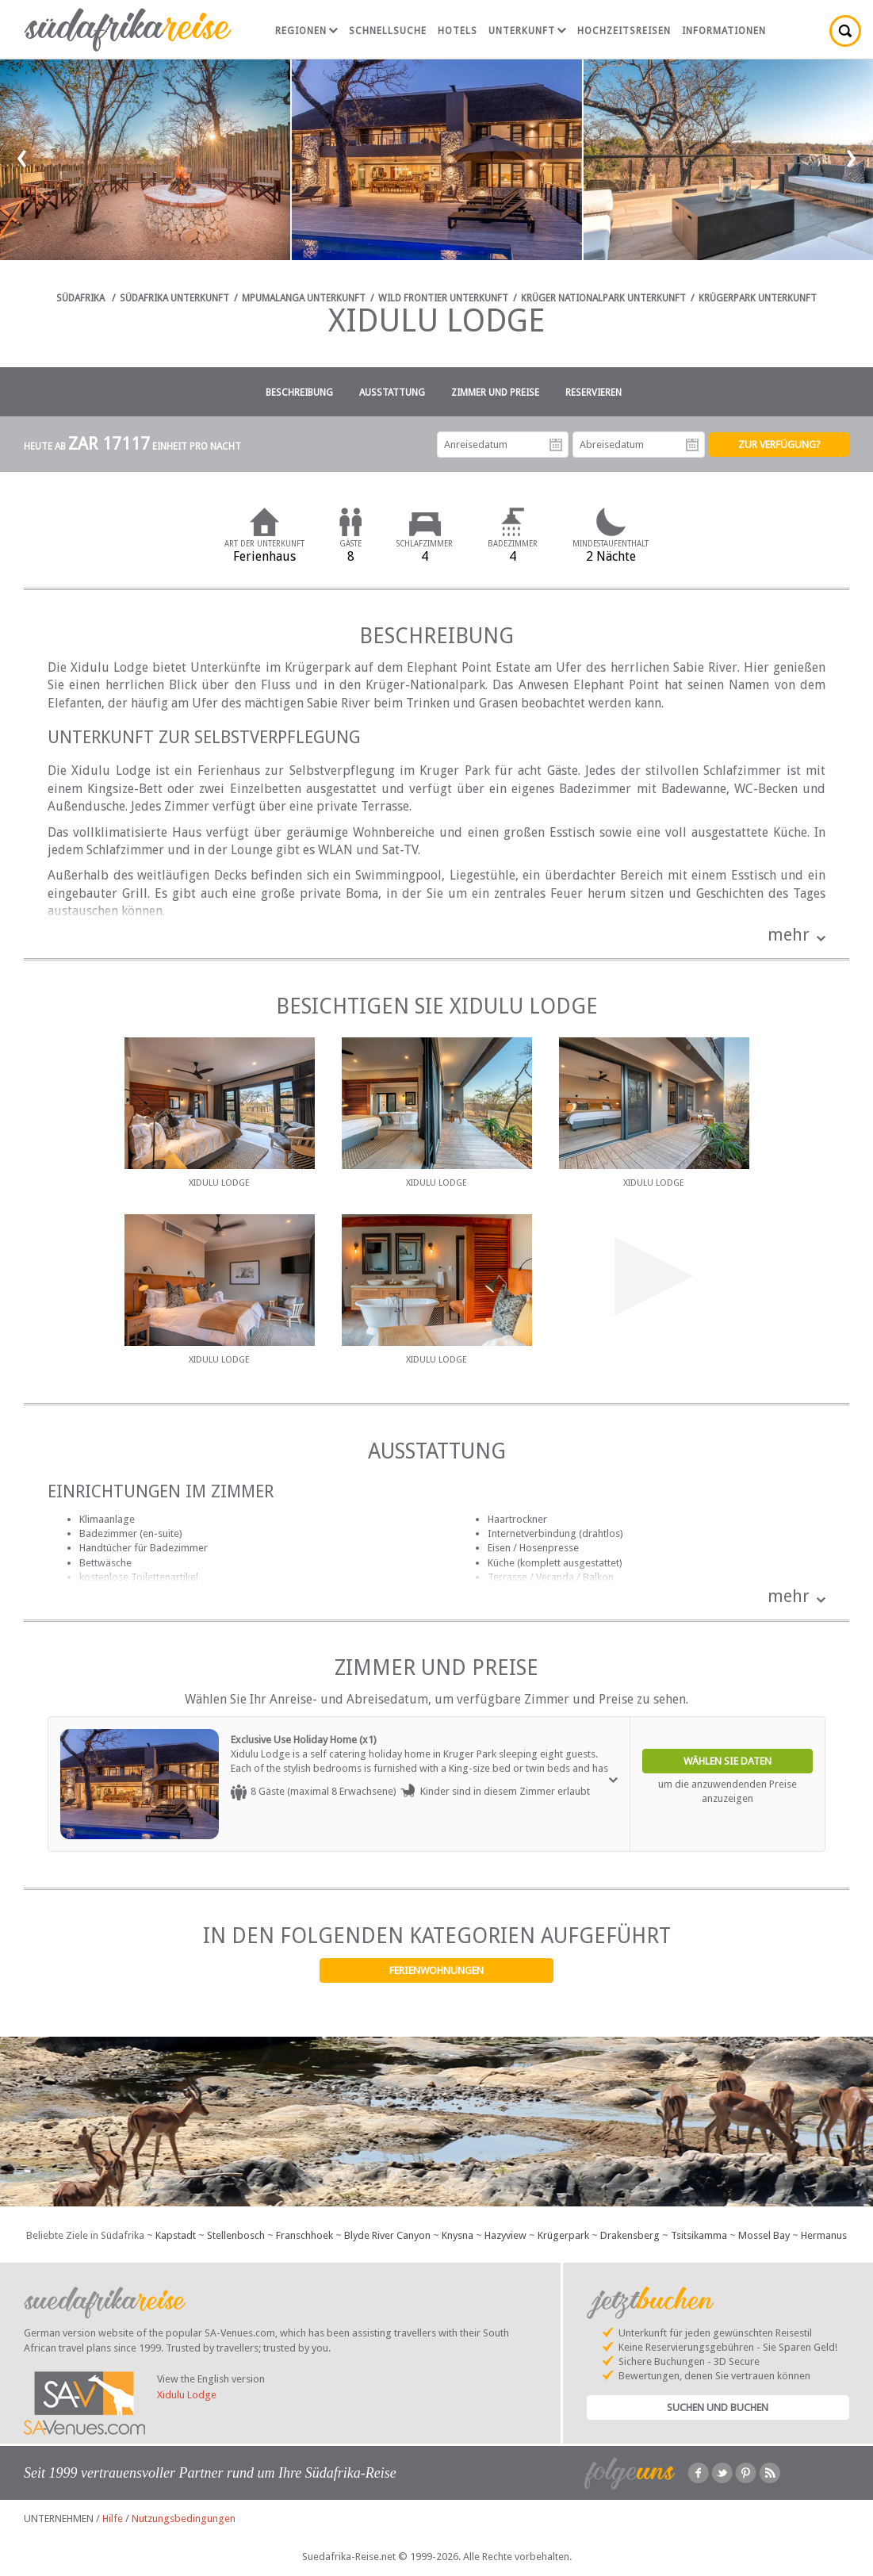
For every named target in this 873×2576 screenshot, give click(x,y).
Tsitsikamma (699, 2235)
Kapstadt (175, 2235)
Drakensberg (630, 2235)
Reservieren (593, 392)
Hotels (457, 30)
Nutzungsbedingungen (183, 2518)
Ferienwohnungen (436, 1970)
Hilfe (112, 2518)
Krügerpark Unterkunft (758, 298)
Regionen (306, 30)
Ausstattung (392, 392)
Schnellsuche (388, 30)
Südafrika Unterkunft (174, 298)
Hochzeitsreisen (624, 30)
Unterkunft (527, 30)
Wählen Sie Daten (727, 1761)
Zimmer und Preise (495, 392)
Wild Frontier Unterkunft (443, 298)
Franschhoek (304, 2235)
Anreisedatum (555, 445)
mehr (789, 934)
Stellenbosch (236, 2235)
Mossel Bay (764, 2235)
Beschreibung (299, 392)
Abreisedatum (692, 445)
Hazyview (505, 2235)
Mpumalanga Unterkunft (304, 298)
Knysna (457, 2235)
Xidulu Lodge (186, 2395)
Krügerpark (563, 2235)
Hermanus (824, 2235)
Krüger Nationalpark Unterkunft (603, 298)
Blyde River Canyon (387, 2235)
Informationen (724, 30)
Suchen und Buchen (717, 2407)
